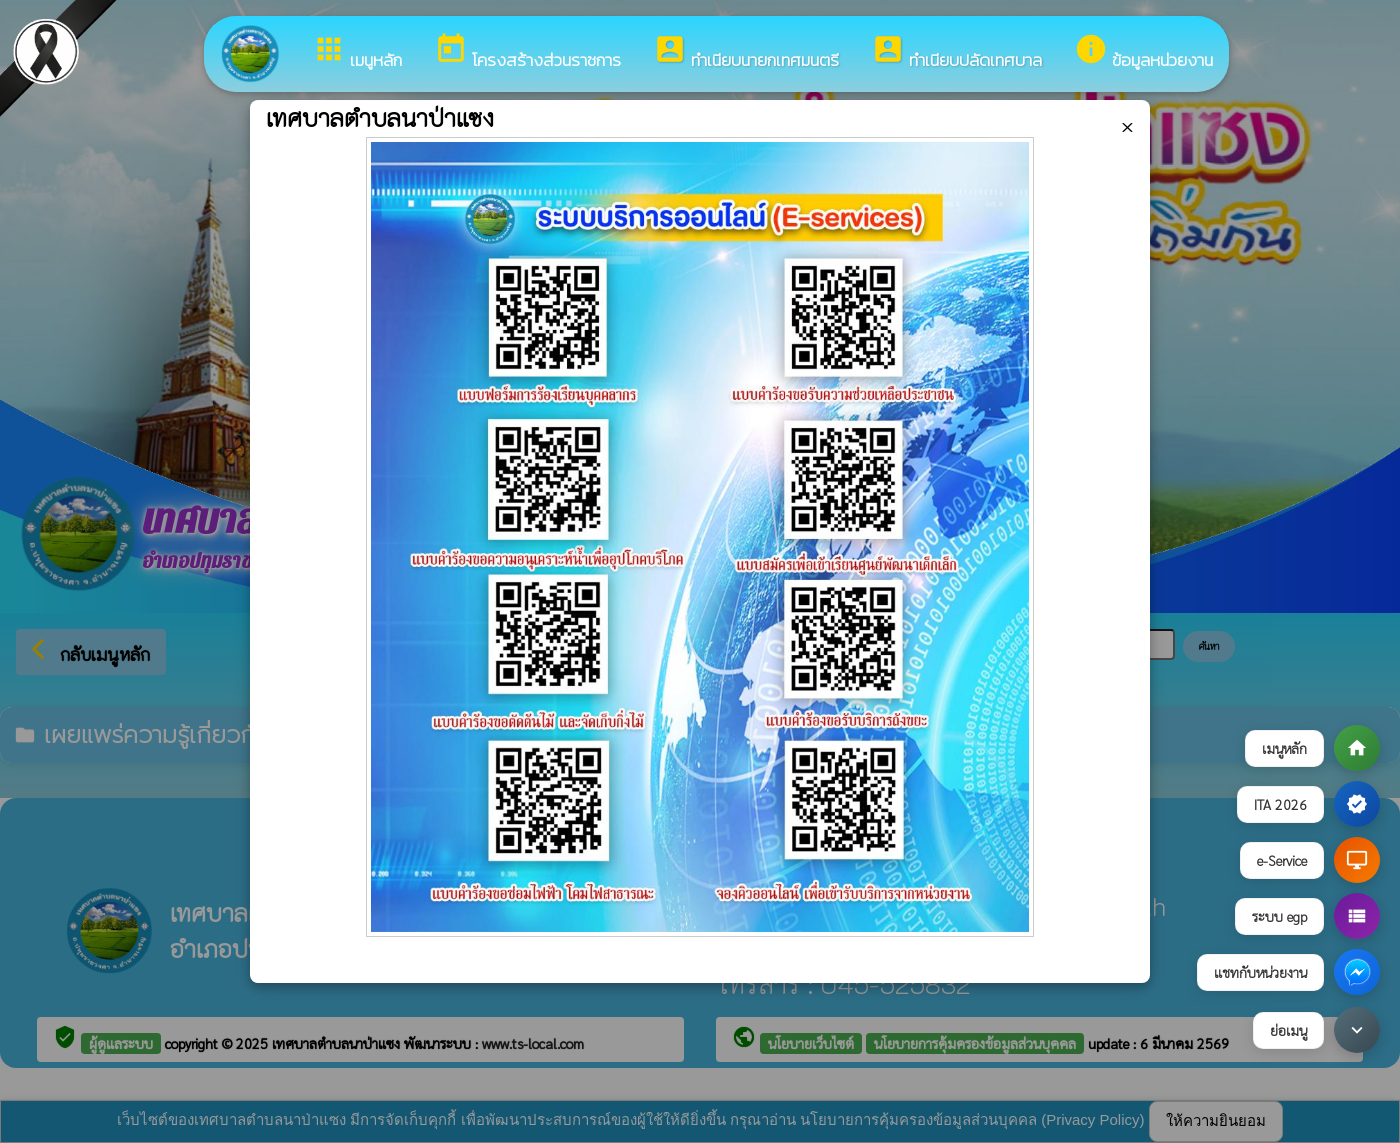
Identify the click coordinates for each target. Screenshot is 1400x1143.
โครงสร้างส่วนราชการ (527, 52)
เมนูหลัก (357, 52)
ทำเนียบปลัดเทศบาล (956, 52)
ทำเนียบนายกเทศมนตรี (746, 52)
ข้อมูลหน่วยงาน (1143, 52)
